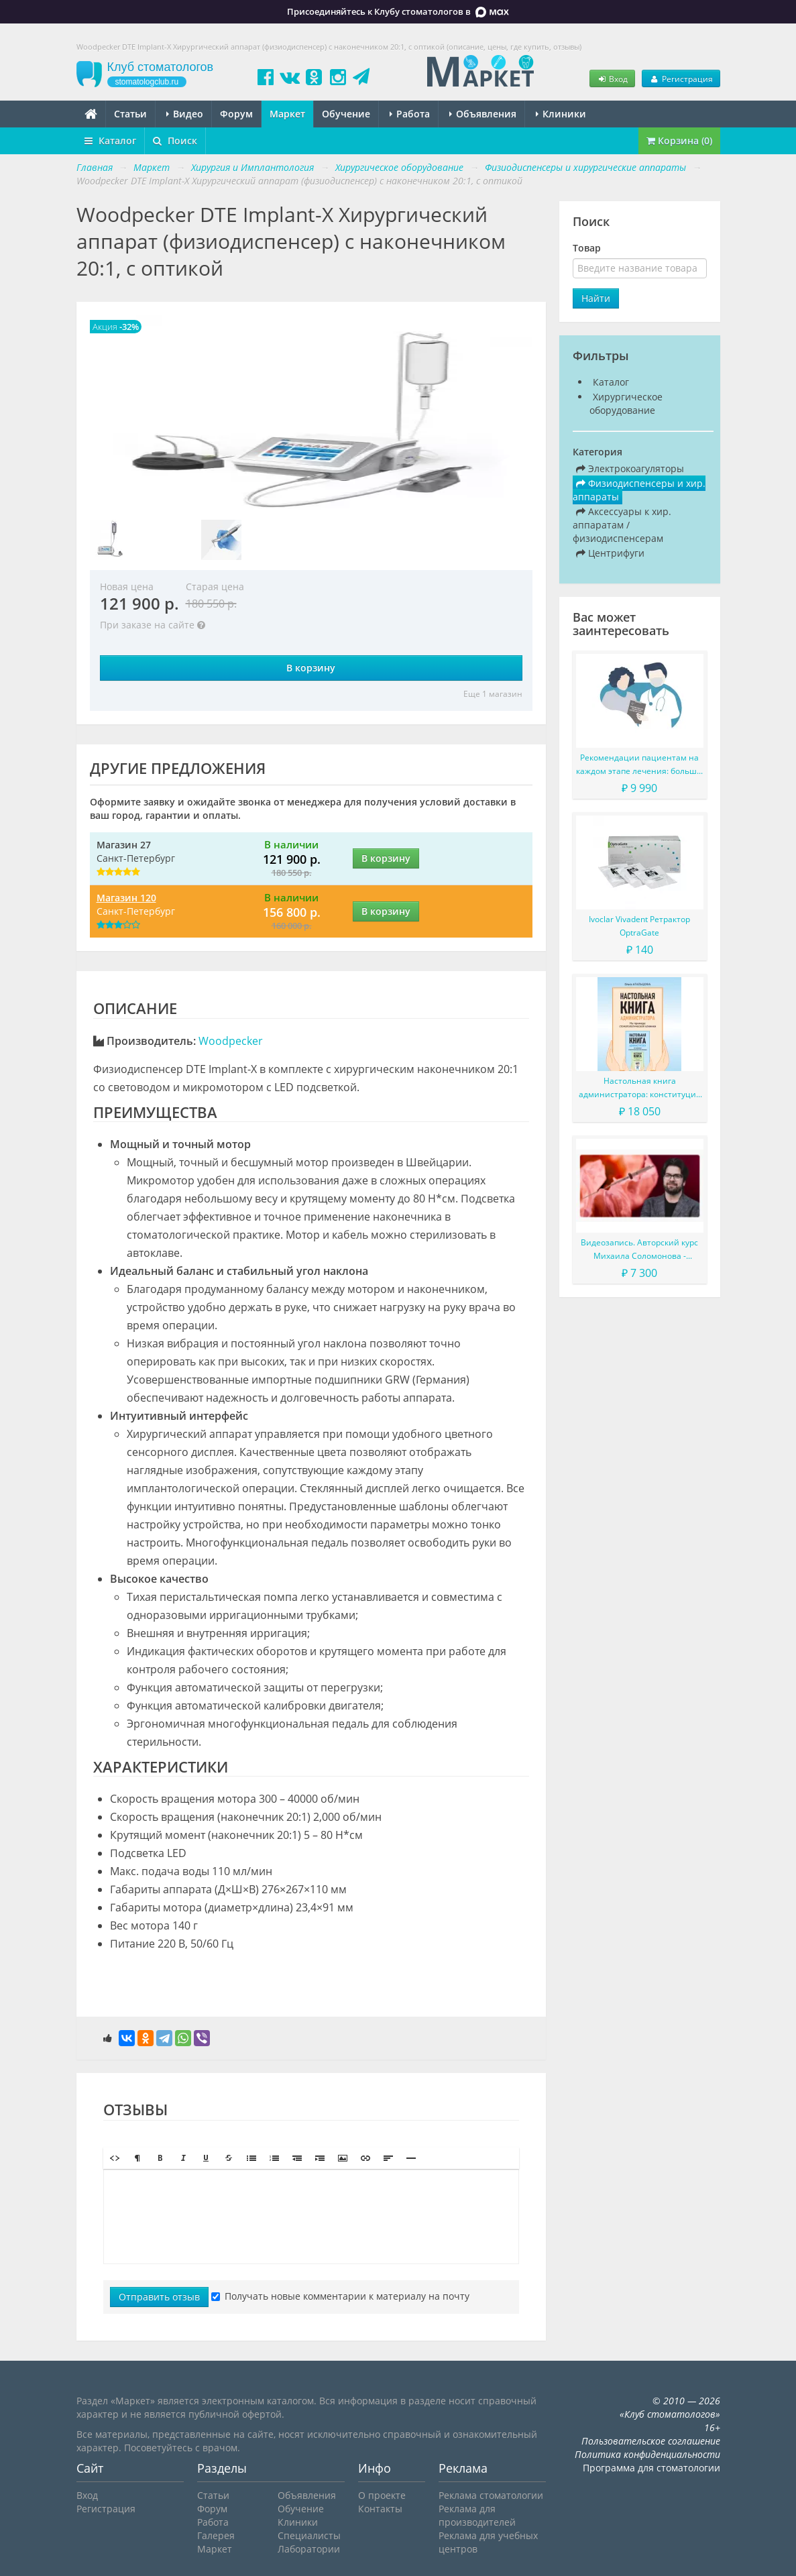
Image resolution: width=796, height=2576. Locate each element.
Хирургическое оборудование (626, 403)
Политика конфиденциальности (647, 2454)
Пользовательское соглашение (650, 2440)
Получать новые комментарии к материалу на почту (340, 2296)
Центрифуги (610, 553)
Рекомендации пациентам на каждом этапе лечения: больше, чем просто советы (639, 765)
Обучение (346, 113)
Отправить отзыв (159, 2296)
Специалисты (309, 2535)
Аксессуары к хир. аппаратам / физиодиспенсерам (622, 525)
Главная (94, 167)
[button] (114, 2158)
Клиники (561, 113)
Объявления (482, 113)
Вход (612, 78)
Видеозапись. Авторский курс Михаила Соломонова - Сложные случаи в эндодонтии (639, 1250)
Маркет (287, 113)
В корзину (310, 667)
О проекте (382, 2495)
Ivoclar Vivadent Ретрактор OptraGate (639, 925)
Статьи (130, 113)
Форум (236, 113)
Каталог (110, 140)
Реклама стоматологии (491, 2495)
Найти (595, 298)
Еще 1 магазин (492, 693)
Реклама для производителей (477, 2515)
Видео (184, 113)
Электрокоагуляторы (630, 468)
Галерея (216, 2535)
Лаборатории (309, 2548)
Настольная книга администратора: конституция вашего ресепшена (640, 1088)
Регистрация (680, 78)
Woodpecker (230, 1040)
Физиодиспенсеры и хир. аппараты (639, 490)
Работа (410, 113)
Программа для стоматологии (651, 2467)
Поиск (175, 140)
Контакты (380, 2508)
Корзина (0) (679, 140)
